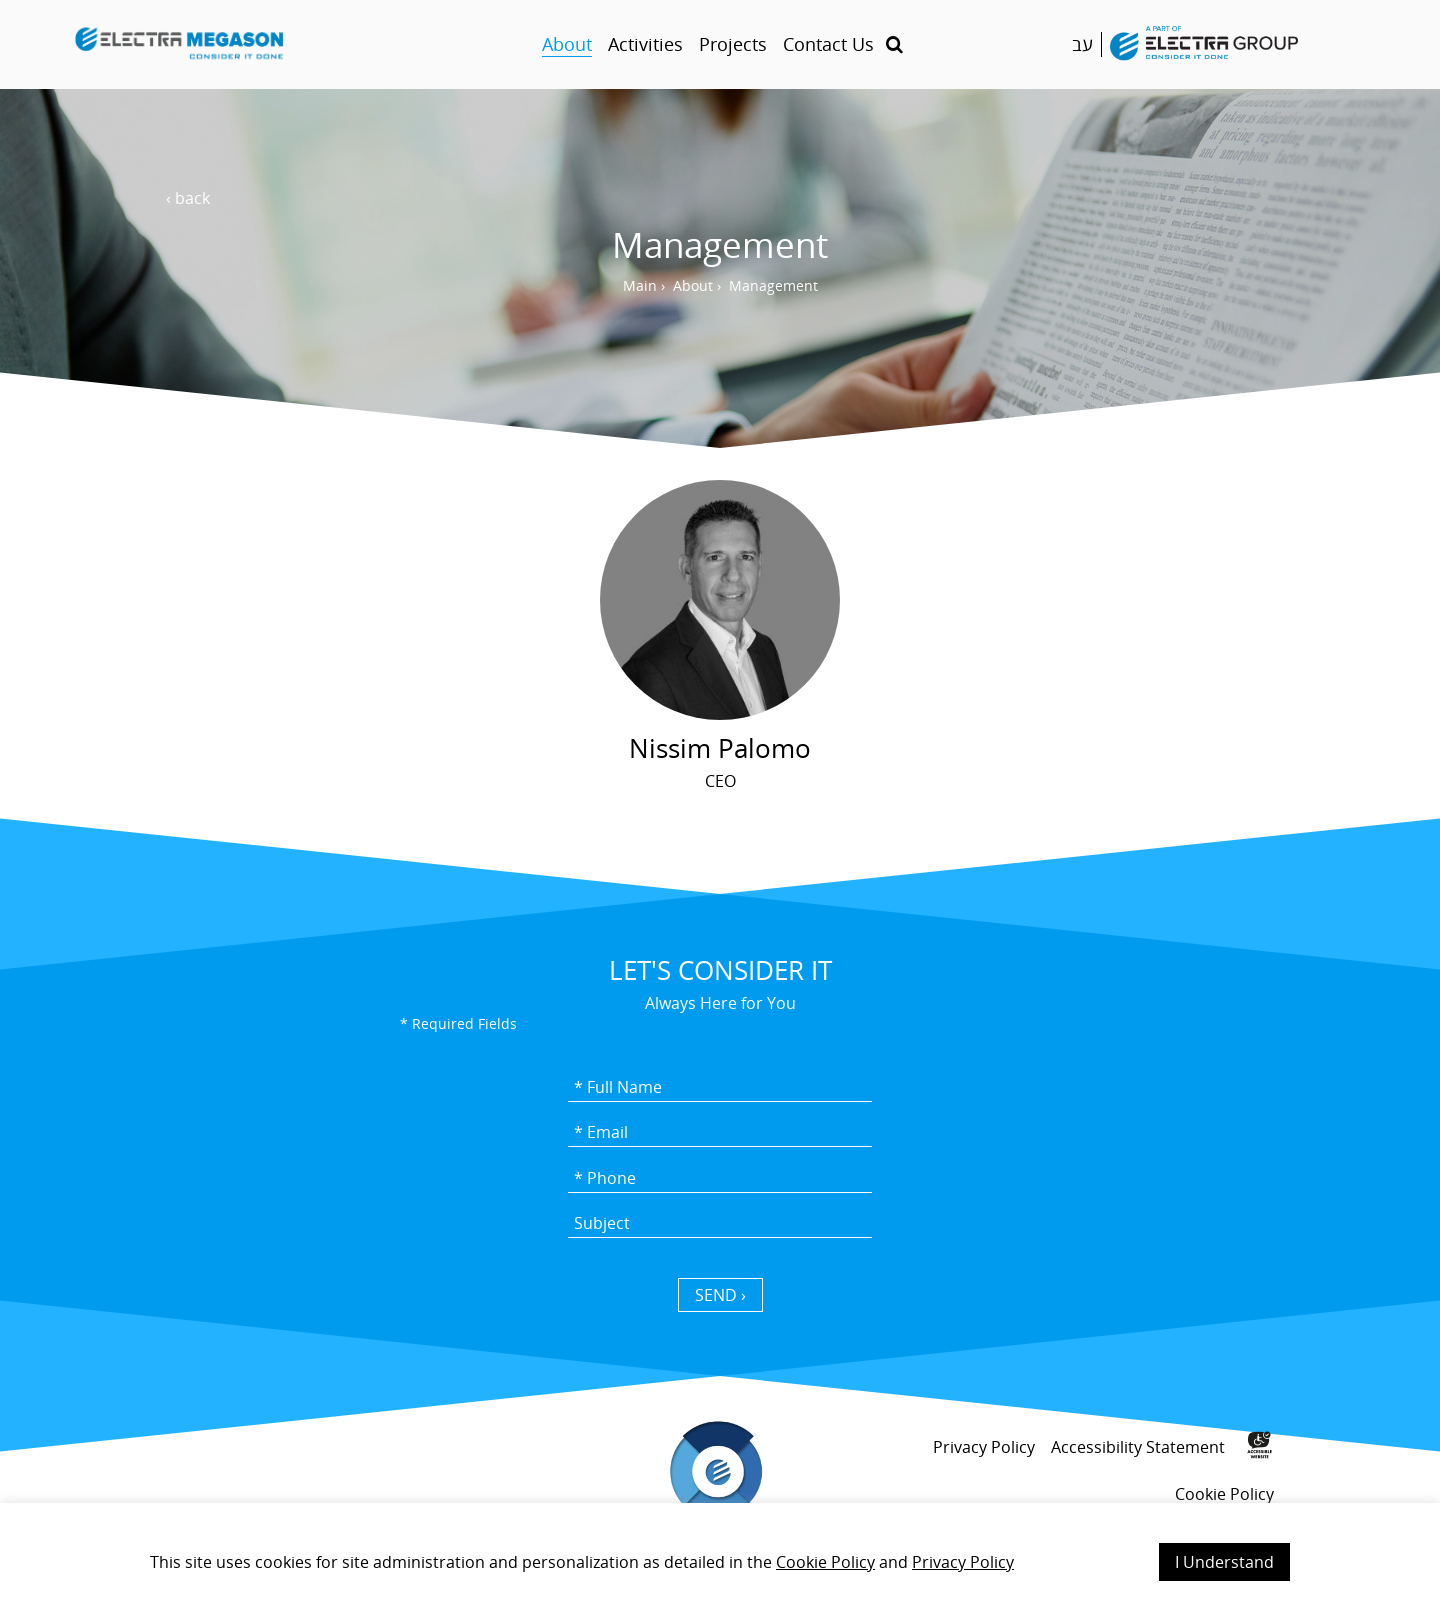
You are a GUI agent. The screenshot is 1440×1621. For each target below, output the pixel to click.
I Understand (1224, 1562)
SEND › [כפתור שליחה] (720, 1295)
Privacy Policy (963, 1562)
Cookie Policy (825, 1562)
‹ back (188, 198)
